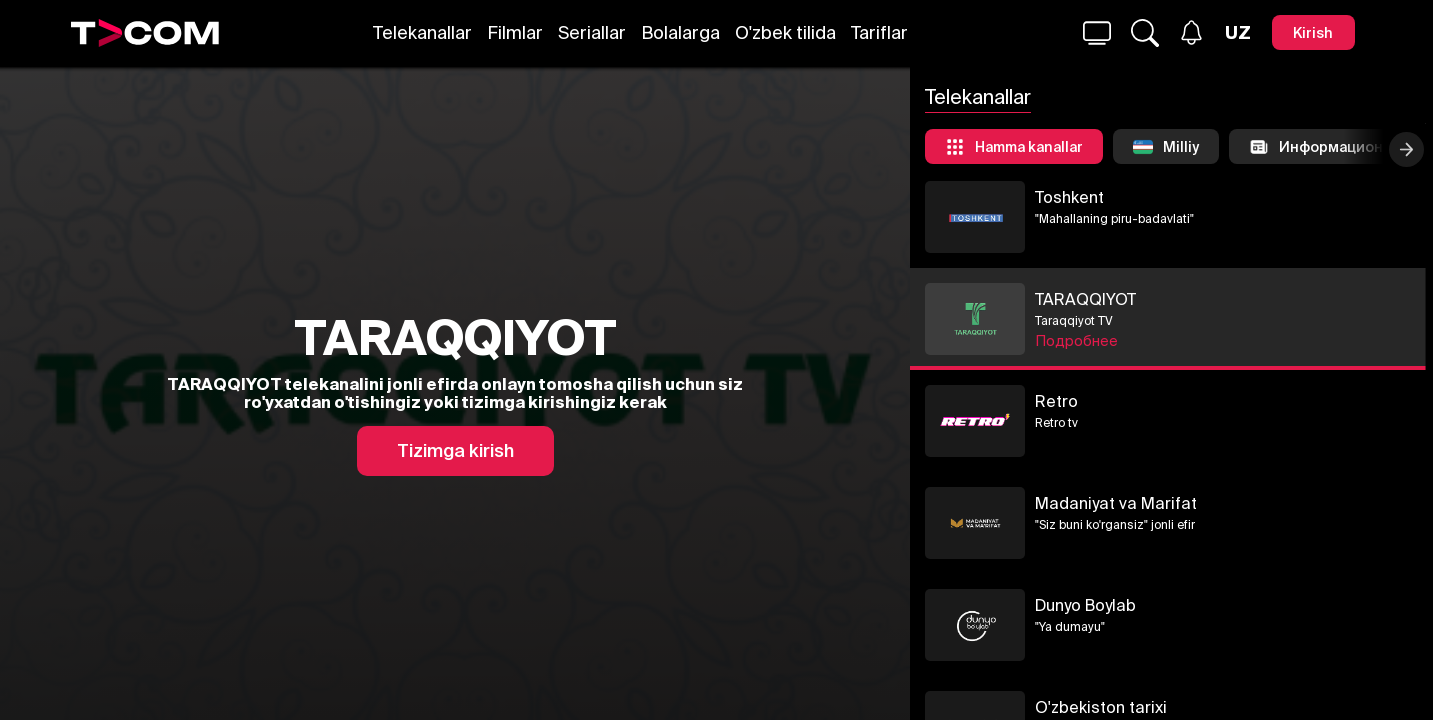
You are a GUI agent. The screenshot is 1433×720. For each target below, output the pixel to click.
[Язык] (1238, 33)
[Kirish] (1313, 32)
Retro (1172, 401)
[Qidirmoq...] (1097, 33)
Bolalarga (680, 32)
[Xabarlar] (1191, 32)
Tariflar (879, 32)
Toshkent (1185, 197)
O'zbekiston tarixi (1217, 707)
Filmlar (515, 32)
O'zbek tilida (785, 32)
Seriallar (592, 32)
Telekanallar (422, 32)
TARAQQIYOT (1201, 299)
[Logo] (145, 33)
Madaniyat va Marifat (1232, 503)
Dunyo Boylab (1201, 605)
